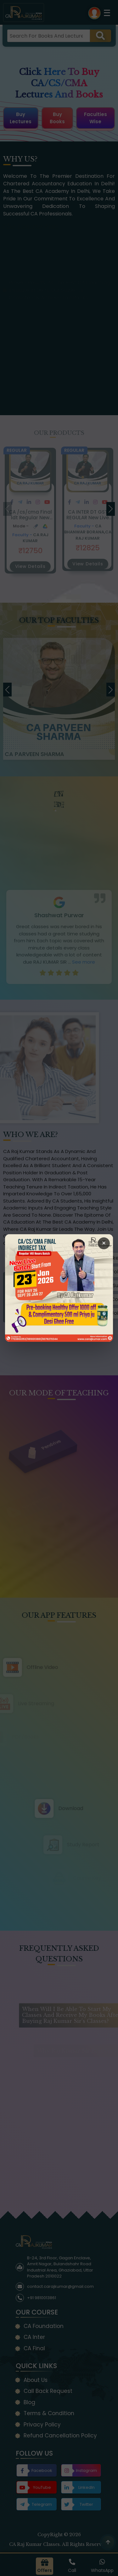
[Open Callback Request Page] (59, 1288)
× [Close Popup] (104, 1243)
